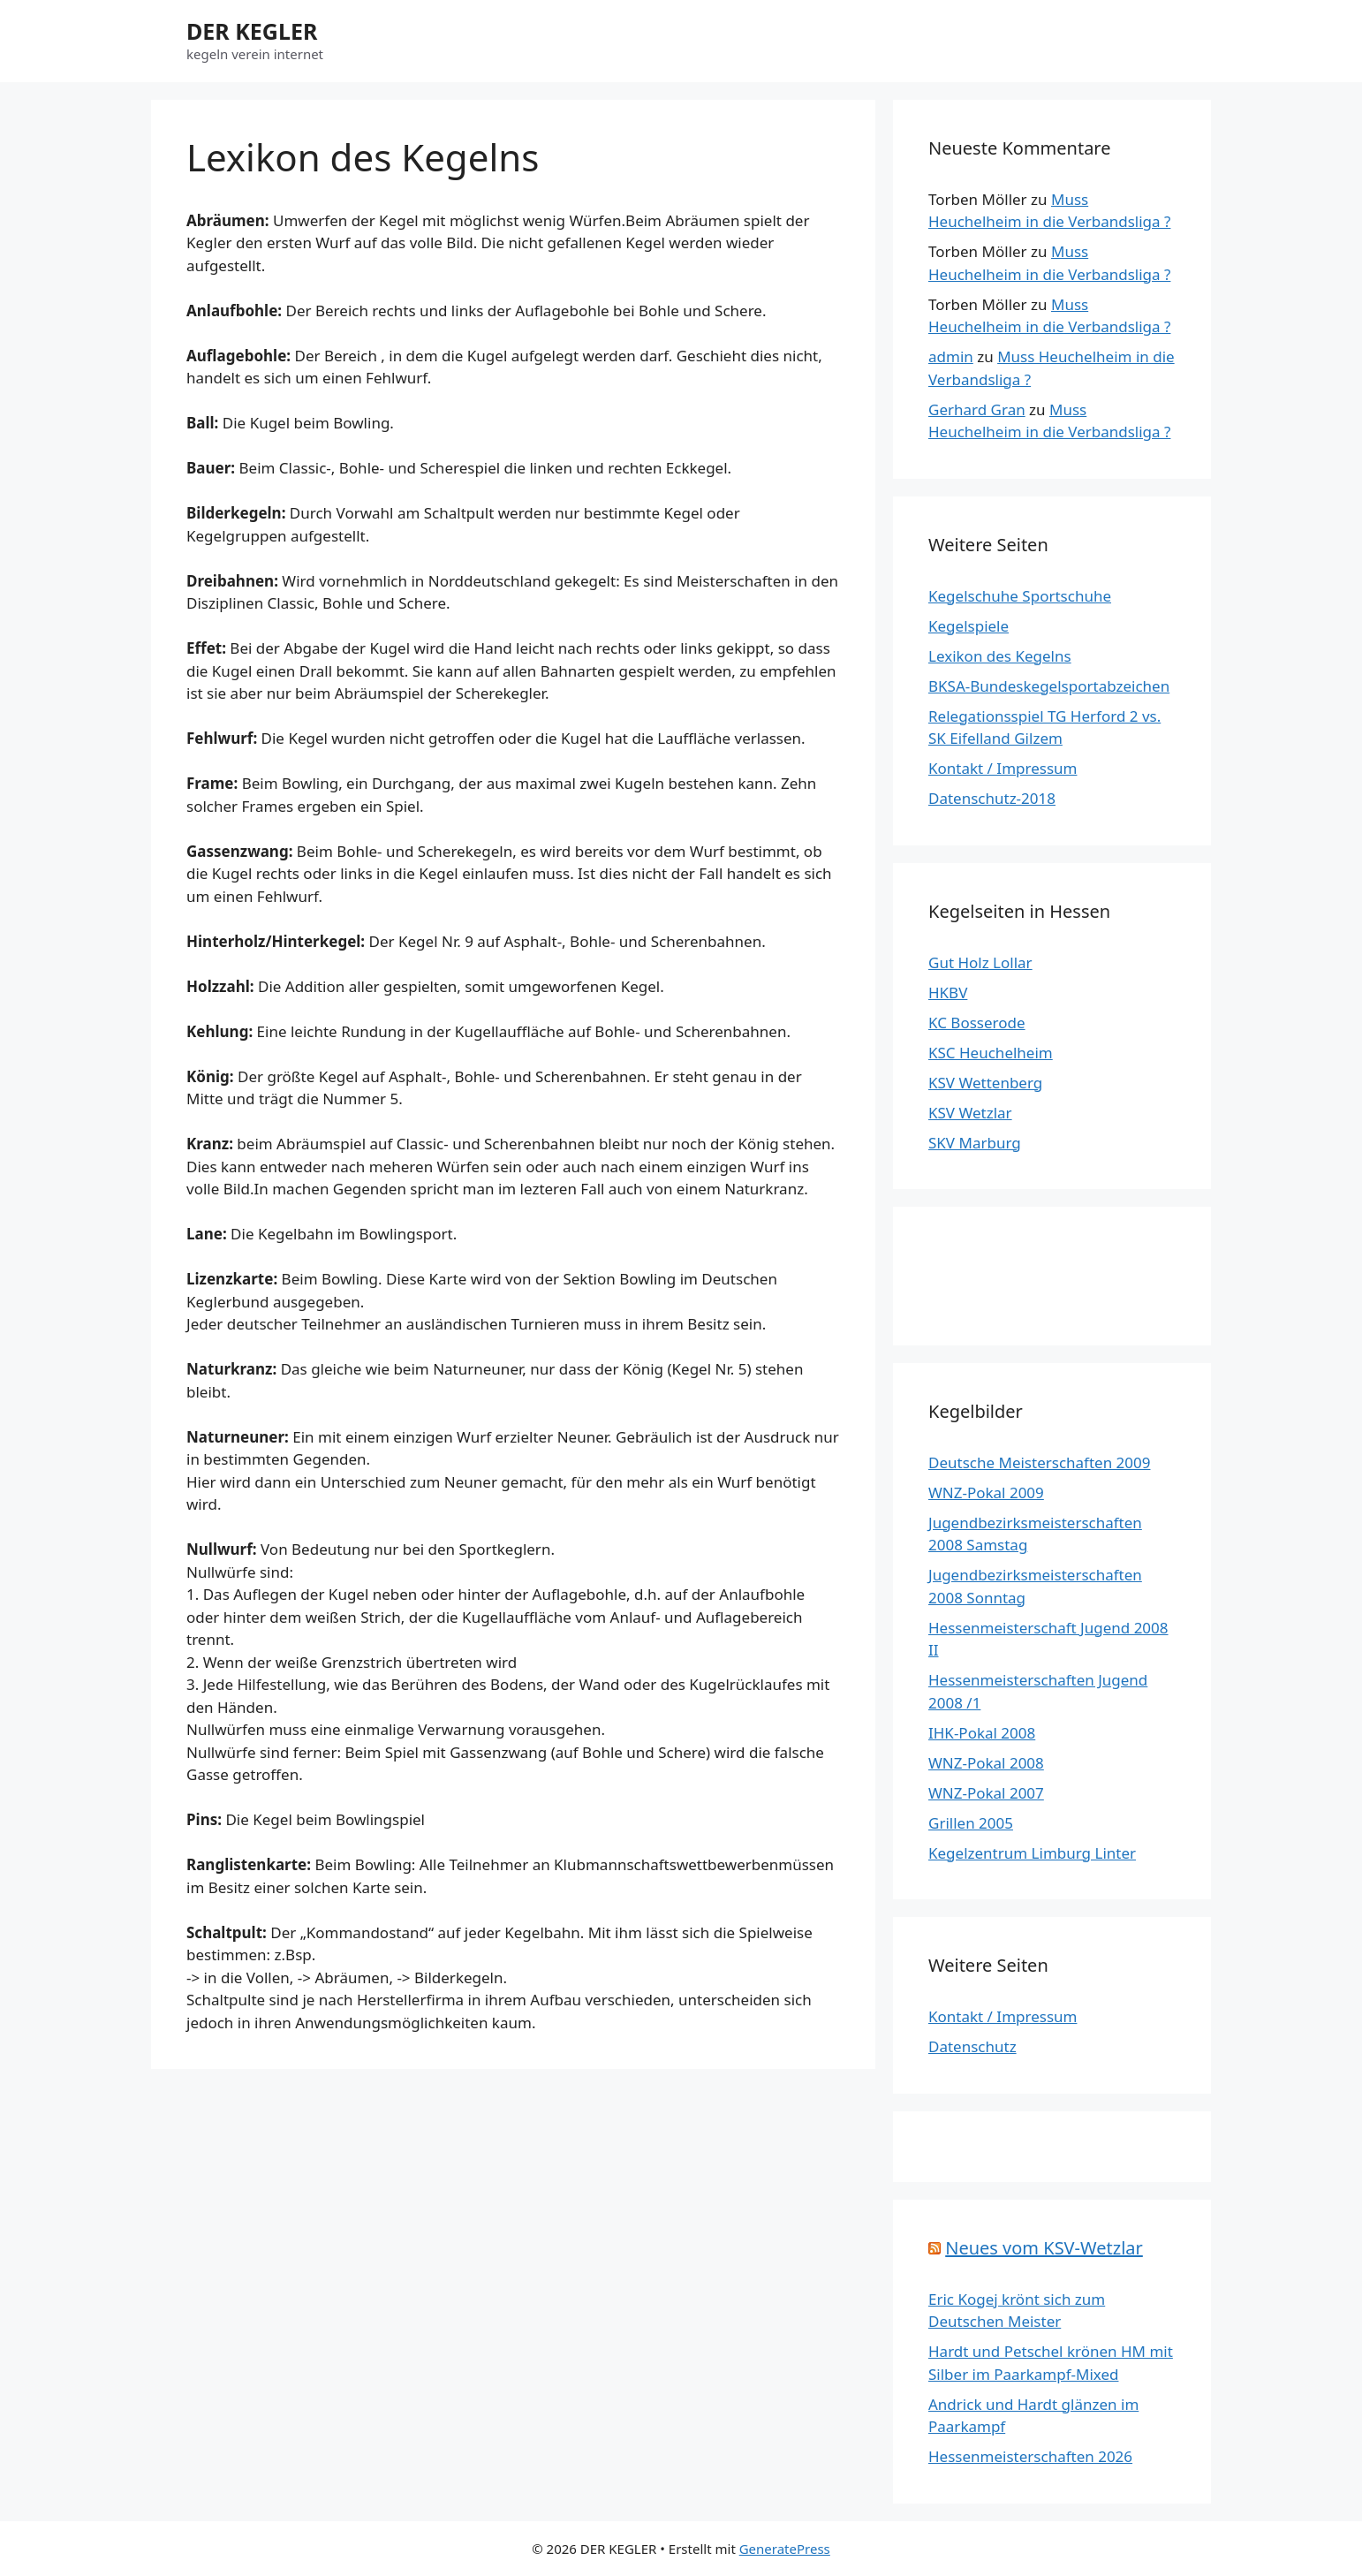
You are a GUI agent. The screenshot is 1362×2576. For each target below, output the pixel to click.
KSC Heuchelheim (990, 1052)
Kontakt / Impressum (1002, 768)
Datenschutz (972, 2046)
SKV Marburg (974, 1143)
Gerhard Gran (976, 409)
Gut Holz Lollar (980, 962)
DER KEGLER (251, 31)
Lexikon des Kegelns (999, 656)
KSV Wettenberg (985, 1082)
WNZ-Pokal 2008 (986, 1763)
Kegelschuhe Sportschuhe (1019, 596)
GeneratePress (784, 2548)
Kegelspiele (968, 626)
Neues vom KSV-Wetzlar (1044, 2248)
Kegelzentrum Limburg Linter (1032, 1853)
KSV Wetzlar (970, 1112)
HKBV (947, 992)
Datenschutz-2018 (992, 798)
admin (950, 356)
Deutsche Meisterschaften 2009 (1039, 1462)
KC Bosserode (976, 1022)
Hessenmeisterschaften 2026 (1030, 2456)
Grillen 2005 (970, 1823)
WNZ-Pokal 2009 (986, 1492)
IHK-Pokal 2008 (981, 1733)
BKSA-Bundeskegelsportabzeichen (1048, 686)
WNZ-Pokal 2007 (986, 1793)
